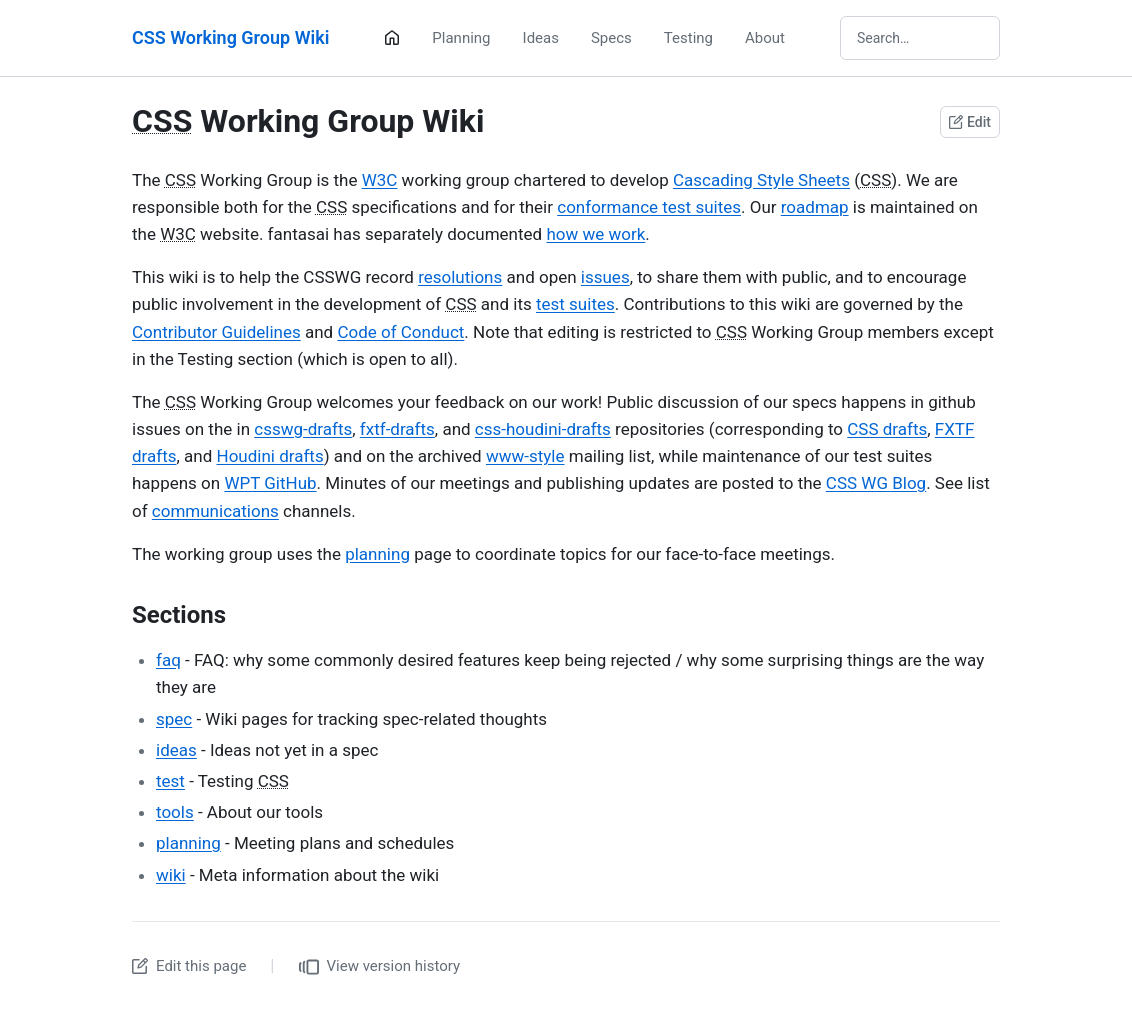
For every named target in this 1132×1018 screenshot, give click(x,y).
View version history (380, 967)
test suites (575, 304)
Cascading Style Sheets (761, 180)
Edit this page (189, 966)
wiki (171, 875)
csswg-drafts (303, 429)
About (765, 38)
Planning (461, 38)
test (170, 781)
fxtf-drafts (397, 429)
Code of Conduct (400, 332)
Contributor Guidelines (216, 332)
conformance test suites (649, 207)
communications (215, 511)
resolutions (460, 277)
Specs (611, 38)
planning (377, 554)
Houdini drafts (270, 456)
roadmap (815, 207)
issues (605, 277)
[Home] (392, 38)
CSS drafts (887, 429)
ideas (176, 750)
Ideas (541, 38)
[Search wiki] (920, 38)
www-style (525, 456)
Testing (688, 38)
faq (168, 660)
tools (175, 812)
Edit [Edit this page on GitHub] (970, 122)
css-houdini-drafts (543, 429)
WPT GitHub (270, 483)
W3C (380, 180)
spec (174, 719)
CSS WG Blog (876, 483)
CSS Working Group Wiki (230, 37)
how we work (595, 234)
